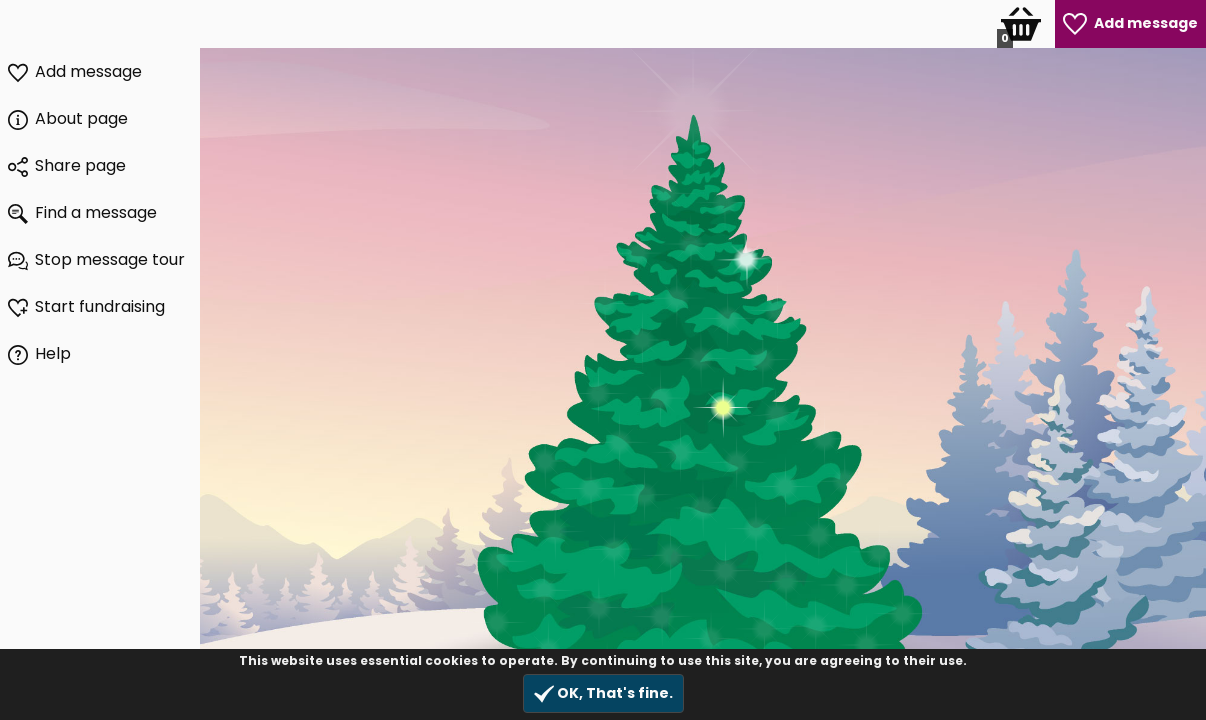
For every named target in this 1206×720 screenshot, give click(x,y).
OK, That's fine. (603, 693)
